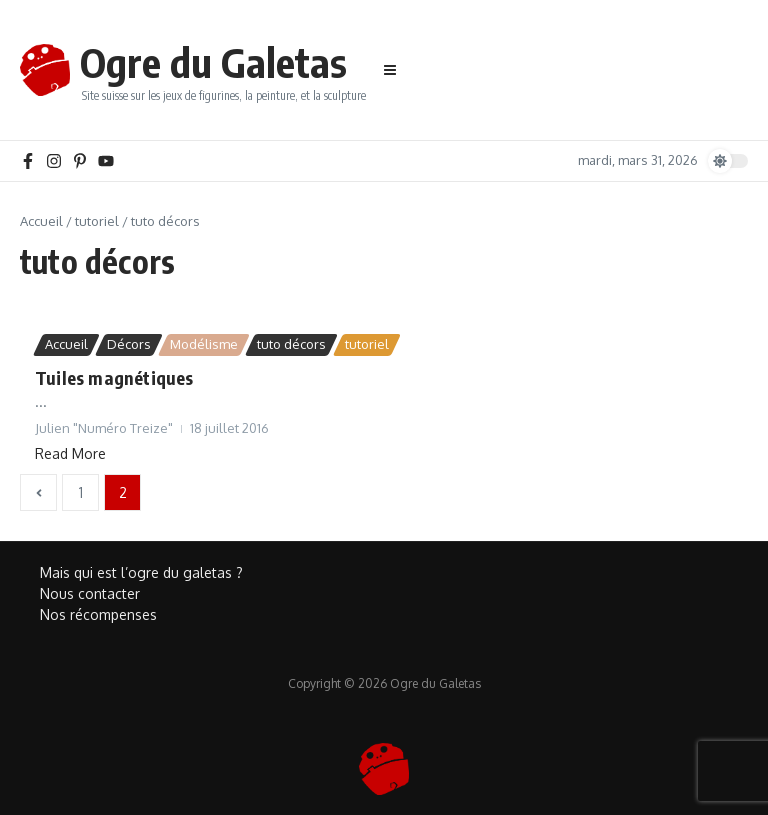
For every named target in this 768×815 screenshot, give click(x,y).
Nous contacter (90, 593)
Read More (70, 453)
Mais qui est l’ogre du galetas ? (141, 572)
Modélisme (204, 344)
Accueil (41, 221)
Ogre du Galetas (213, 62)
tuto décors (291, 344)
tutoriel (97, 221)
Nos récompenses (98, 614)
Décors (129, 344)
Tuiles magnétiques (114, 377)
